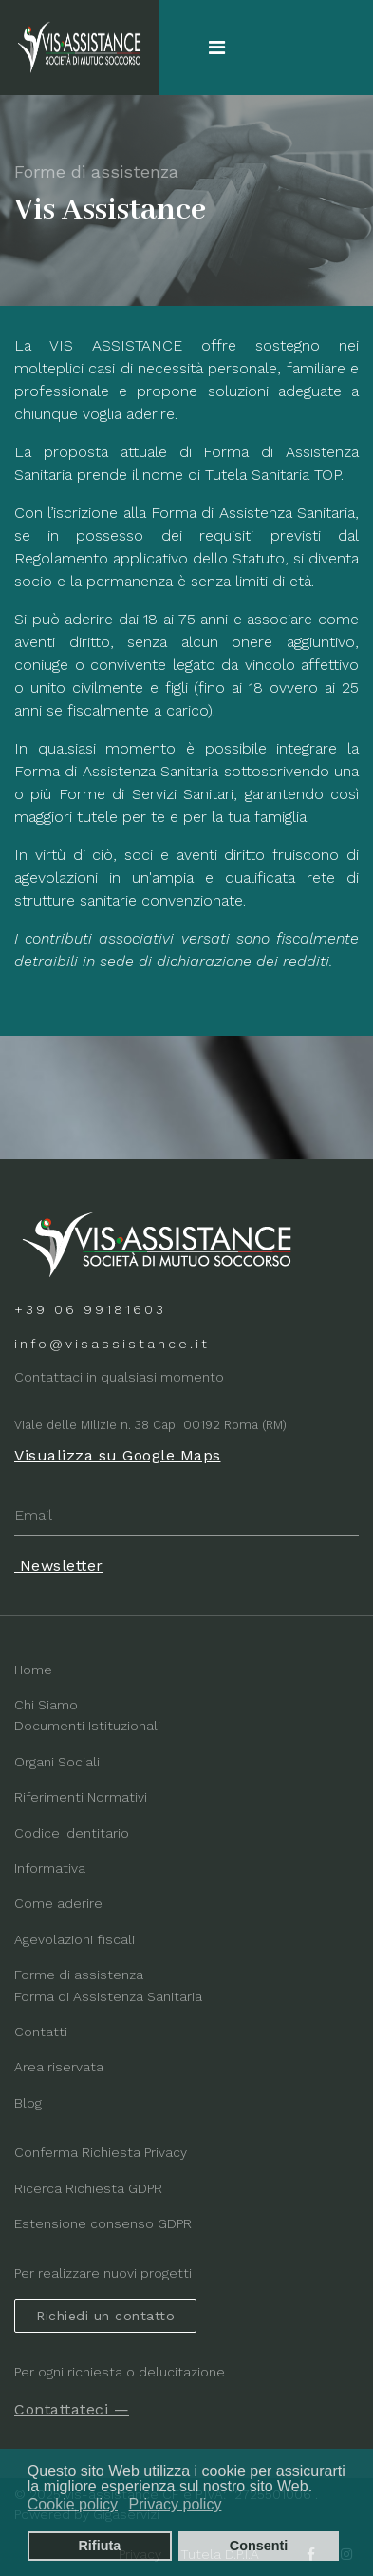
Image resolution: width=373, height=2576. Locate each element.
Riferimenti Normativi (80, 1796)
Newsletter (58, 1565)
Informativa (49, 1868)
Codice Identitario (71, 1833)
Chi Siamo (46, 1704)
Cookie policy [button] (73, 2504)
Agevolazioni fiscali (74, 1939)
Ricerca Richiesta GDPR (88, 2188)
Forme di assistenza (78, 1974)
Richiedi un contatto (105, 2315)
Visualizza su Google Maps (117, 1455)
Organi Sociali (57, 1761)
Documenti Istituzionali (87, 1725)
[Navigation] (217, 47)
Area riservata (58, 2066)
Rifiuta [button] (99, 2545)
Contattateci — (71, 2409)
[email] (186, 1516)
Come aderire (58, 1903)
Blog (28, 2102)
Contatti (40, 2031)
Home (33, 1669)
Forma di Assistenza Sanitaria (108, 1996)
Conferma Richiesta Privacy (100, 2152)
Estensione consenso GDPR (103, 2223)
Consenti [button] (259, 2545)
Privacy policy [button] (175, 2504)
